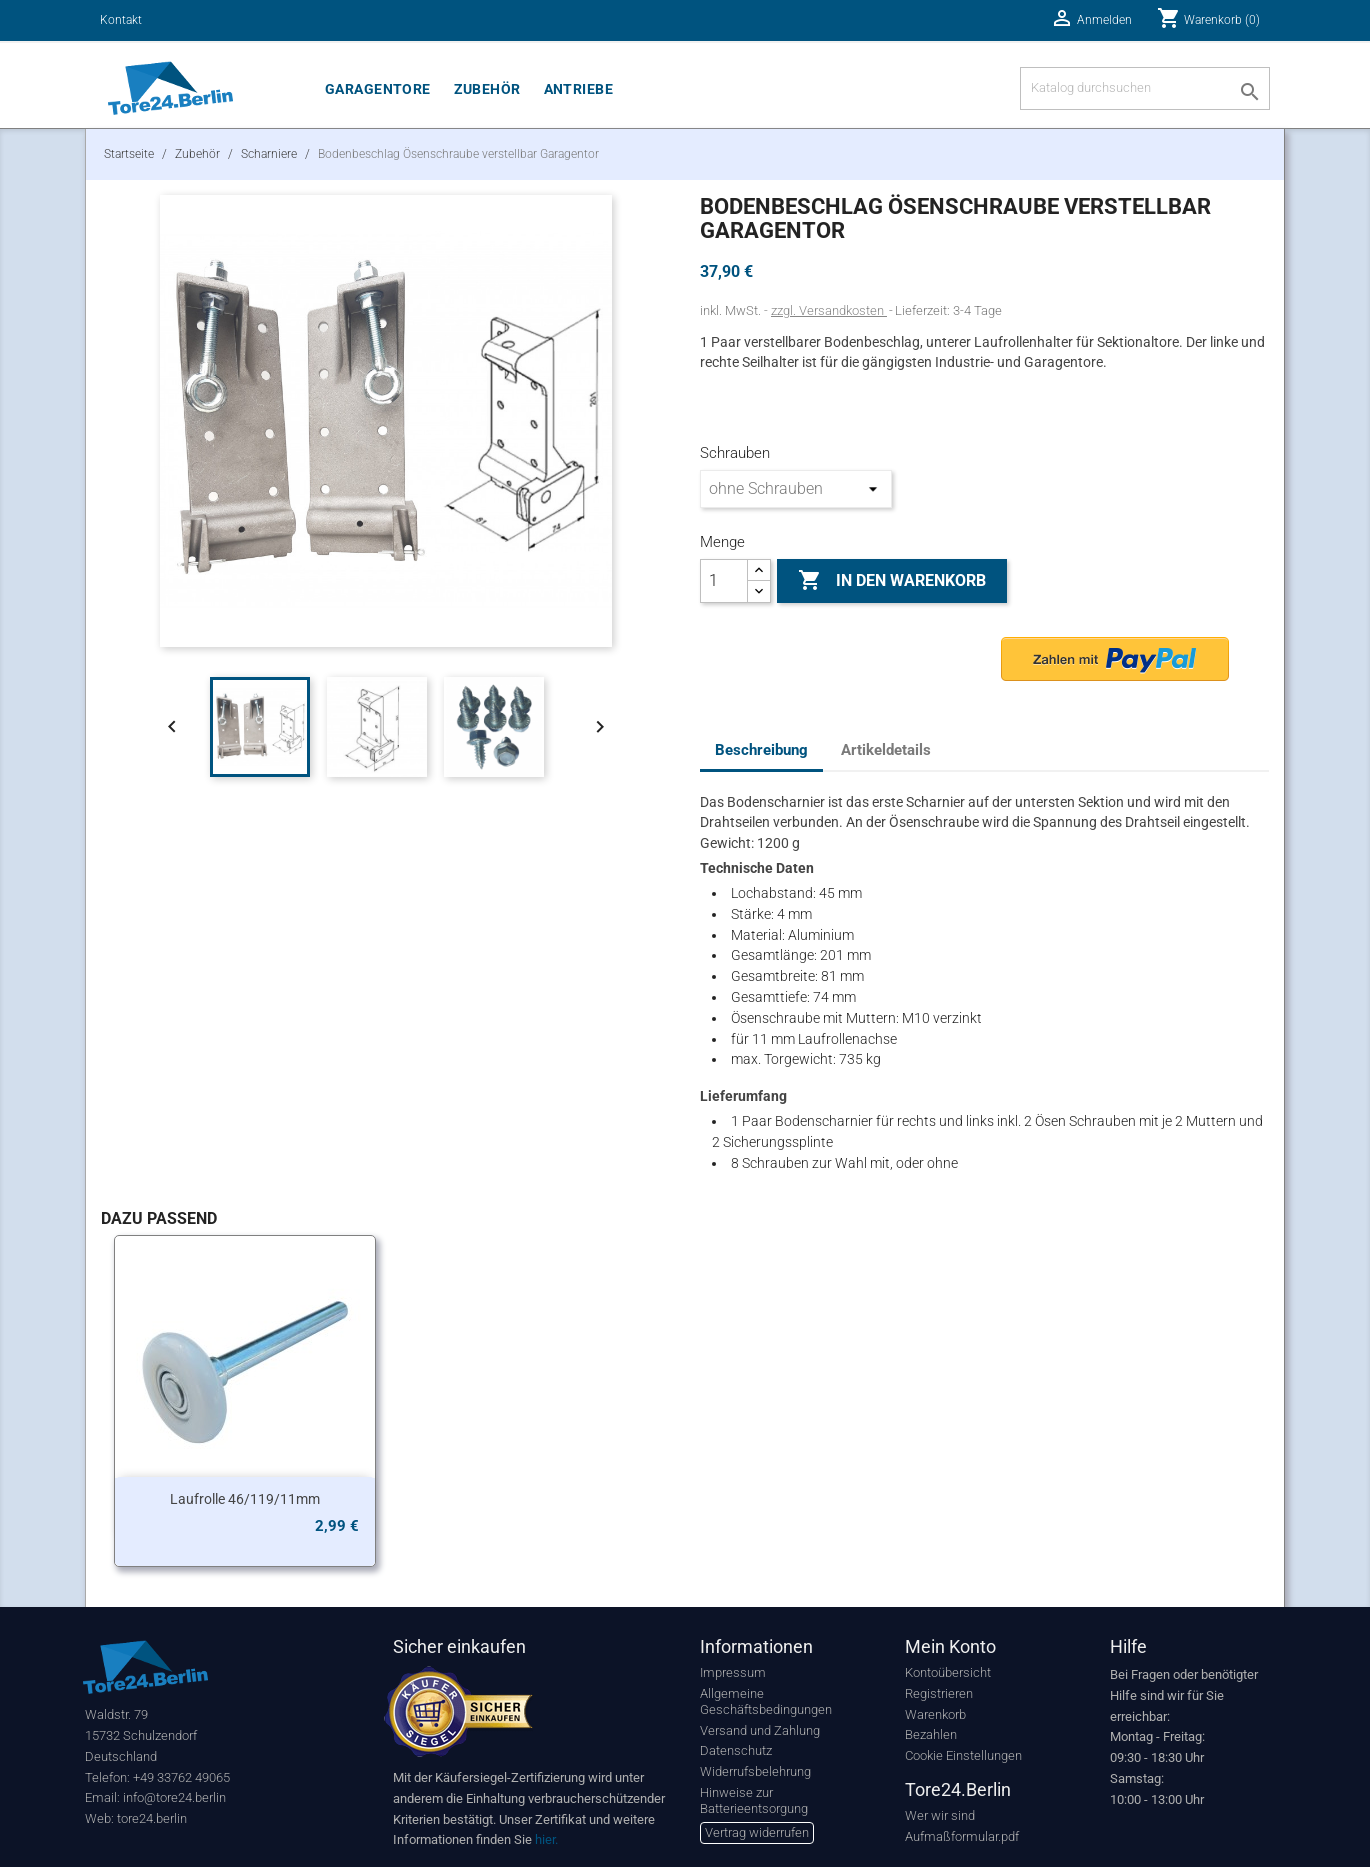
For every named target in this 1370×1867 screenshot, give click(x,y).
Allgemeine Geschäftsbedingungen (766, 1701)
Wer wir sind (940, 1815)
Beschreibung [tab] (761, 750)
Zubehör (487, 89)
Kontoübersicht (948, 1672)
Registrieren (939, 1693)
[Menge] (724, 581)
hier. (546, 1839)
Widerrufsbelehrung (755, 1771)
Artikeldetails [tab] (886, 750)
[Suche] (1145, 88)
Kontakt (121, 20)
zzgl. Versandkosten (829, 310)
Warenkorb (935, 1714)
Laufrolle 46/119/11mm (245, 1499)
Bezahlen (931, 1734)
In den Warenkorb (892, 581)
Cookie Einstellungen (963, 1755)
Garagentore (378, 89)
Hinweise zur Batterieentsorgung (754, 1800)
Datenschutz (736, 1750)
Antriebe (578, 89)
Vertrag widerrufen (757, 1832)
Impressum (733, 1672)
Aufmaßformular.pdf (962, 1836)
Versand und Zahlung (760, 1730)
